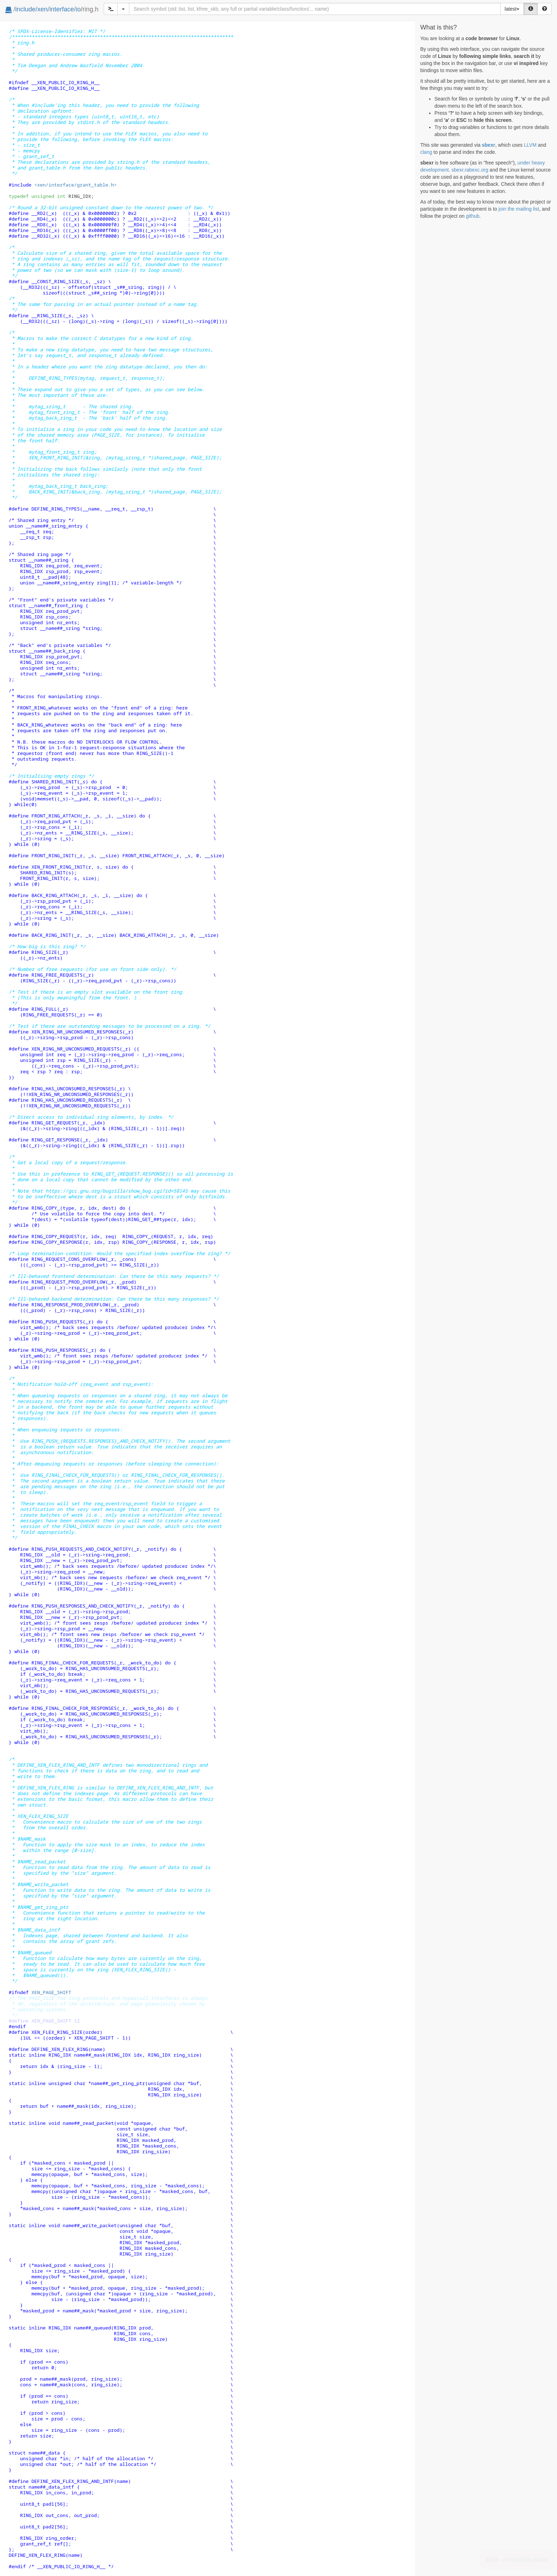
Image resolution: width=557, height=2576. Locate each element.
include (25, 9)
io (78, 9)
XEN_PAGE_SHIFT (51, 1992)
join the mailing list (518, 209)
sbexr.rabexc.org (469, 170)
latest (512, 9)
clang (426, 152)
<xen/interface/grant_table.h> (75, 185)
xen (42, 9)
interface (61, 9)
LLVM (530, 145)
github (472, 216)
